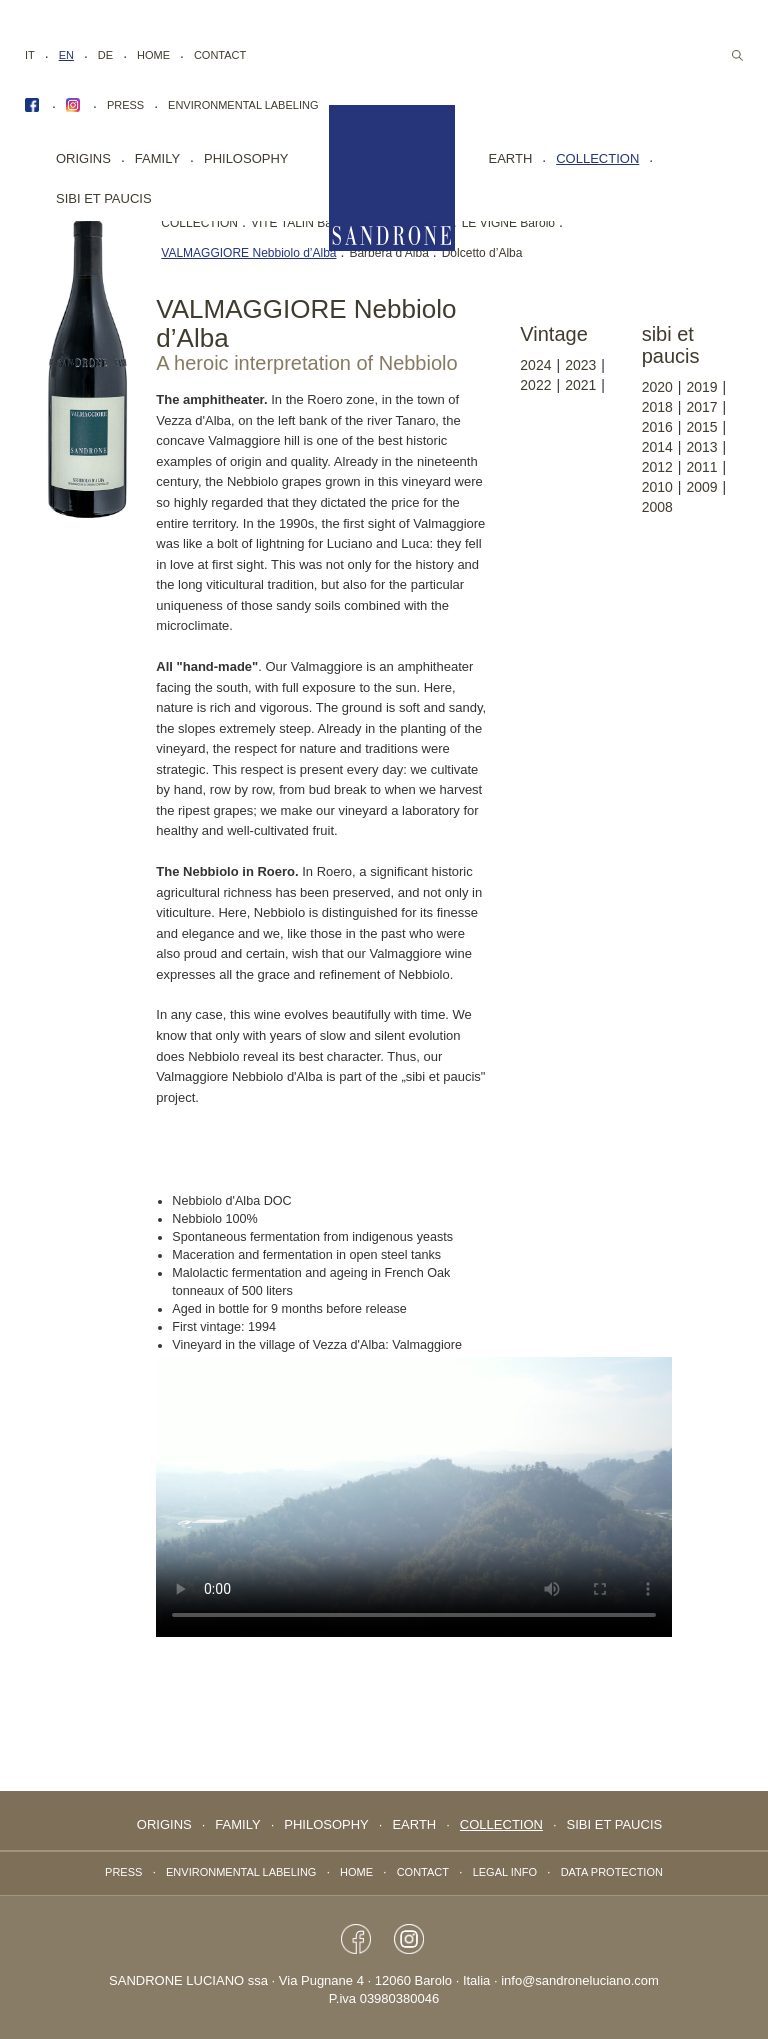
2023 (580, 365)
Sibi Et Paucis (104, 198)
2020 (657, 387)
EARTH (511, 158)
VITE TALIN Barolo (301, 223)
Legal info (505, 1872)
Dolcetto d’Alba (482, 253)
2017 (701, 407)
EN (66, 55)
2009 (701, 487)
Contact (220, 55)
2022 (535, 385)
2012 (657, 467)
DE (105, 55)
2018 (657, 407)
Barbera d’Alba (388, 253)
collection (597, 158)
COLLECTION (199, 223)
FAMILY (157, 158)
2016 (657, 427)
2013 (701, 447)
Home (153, 55)
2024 (535, 365)
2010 (657, 487)
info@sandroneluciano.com (580, 1980)
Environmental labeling (243, 105)
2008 (657, 507)
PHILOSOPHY (246, 158)
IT (30, 55)
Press (125, 105)
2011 (701, 467)
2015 (701, 427)
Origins (83, 158)
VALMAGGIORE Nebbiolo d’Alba (248, 253)
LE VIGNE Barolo (508, 223)
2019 (701, 387)
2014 (657, 447)
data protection (612, 1872)
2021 (580, 385)
